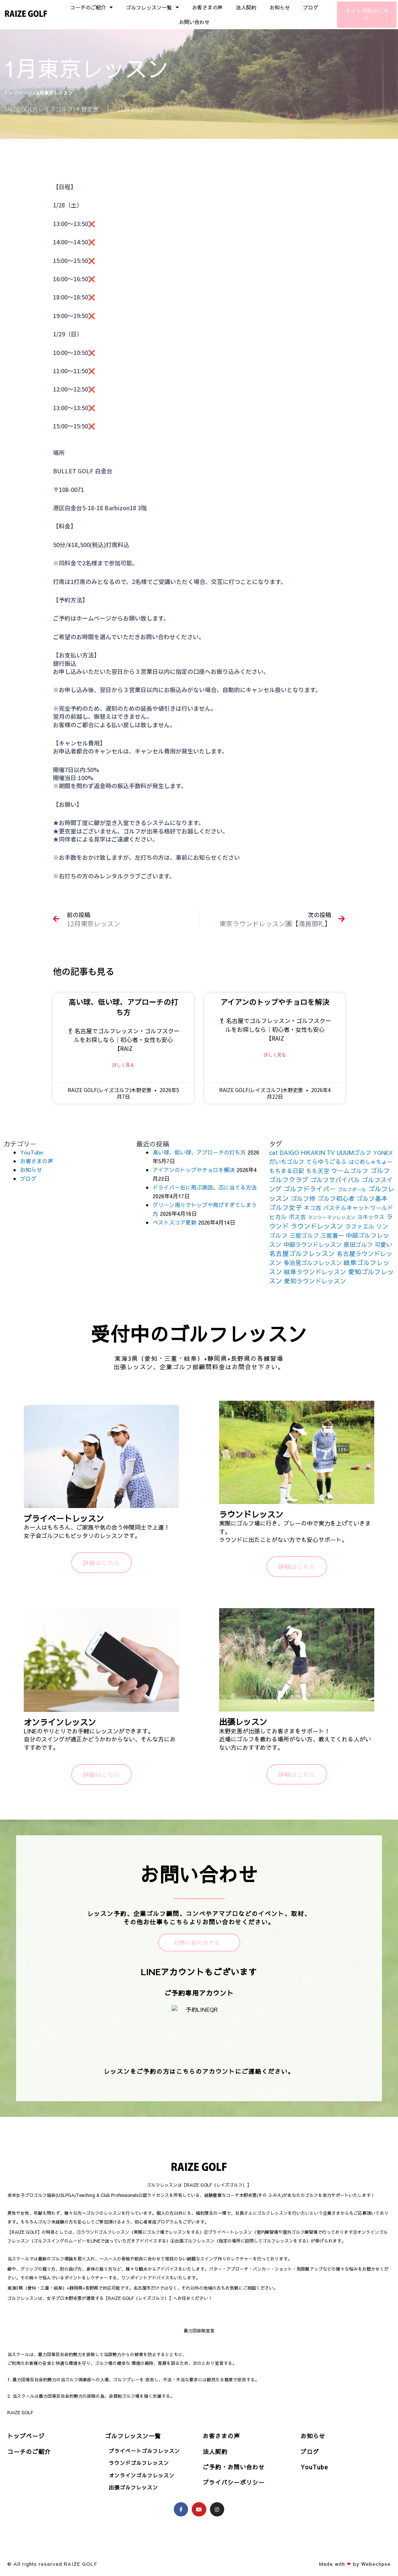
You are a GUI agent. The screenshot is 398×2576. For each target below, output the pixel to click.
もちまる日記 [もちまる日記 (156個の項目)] (286, 1171)
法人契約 (246, 7)
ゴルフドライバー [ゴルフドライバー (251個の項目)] (309, 1188)
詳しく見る (123, 1065)
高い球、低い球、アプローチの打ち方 (123, 1006)
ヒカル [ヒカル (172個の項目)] (278, 1217)
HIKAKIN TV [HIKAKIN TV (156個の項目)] (318, 1152)
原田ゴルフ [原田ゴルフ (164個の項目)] (358, 1244)
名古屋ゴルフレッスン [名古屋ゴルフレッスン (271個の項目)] (302, 1253)
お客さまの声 (207, 7)
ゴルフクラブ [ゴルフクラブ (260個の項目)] (289, 1179)
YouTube (31, 1152)
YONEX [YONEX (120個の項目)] (383, 1152)
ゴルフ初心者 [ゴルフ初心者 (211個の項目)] (336, 1198)
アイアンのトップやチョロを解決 (275, 1001)
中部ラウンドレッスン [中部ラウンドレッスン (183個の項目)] (312, 1244)
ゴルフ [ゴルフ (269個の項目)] (380, 1170)
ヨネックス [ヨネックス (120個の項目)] (370, 1217)
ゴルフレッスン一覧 (152, 7)
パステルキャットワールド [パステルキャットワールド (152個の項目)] (358, 1207)
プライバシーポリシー (234, 2482)
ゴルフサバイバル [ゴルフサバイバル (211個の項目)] (335, 1179)
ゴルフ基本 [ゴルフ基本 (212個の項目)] (371, 1198)
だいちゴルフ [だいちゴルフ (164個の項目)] (286, 1161)
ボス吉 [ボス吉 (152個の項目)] (297, 1217)
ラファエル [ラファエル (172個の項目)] (359, 1226)
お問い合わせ (194, 22)
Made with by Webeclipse (355, 2564)
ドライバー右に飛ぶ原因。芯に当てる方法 (205, 1187)
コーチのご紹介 (91, 7)
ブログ (310, 7)
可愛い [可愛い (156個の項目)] (383, 1244)
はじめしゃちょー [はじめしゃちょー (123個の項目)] (371, 1161)
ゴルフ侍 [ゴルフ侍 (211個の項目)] (303, 1198)
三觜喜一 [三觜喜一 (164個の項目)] (332, 1235)
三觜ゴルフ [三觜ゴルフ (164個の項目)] (304, 1235)
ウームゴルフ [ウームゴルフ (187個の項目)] (349, 1171)
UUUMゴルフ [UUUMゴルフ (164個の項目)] (354, 1152)
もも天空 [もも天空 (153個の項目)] (317, 1171)
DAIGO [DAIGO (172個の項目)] (289, 1152)
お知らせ (279, 7)
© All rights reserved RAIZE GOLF (52, 2564)
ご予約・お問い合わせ (234, 2467)
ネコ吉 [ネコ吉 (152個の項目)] (312, 1207)
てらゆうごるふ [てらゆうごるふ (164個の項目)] (326, 1161)
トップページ (18, 92)
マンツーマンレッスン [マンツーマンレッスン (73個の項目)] (331, 1217)
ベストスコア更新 (174, 1222)
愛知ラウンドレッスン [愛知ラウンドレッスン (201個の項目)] (315, 1280)
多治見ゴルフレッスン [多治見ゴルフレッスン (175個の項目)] (312, 1263)
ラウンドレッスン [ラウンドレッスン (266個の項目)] (317, 1225)
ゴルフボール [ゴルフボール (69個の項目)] (352, 1189)
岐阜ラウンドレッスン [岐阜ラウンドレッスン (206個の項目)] (315, 1271)
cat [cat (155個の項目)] (273, 1152)
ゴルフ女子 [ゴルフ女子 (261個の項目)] (285, 1207)
